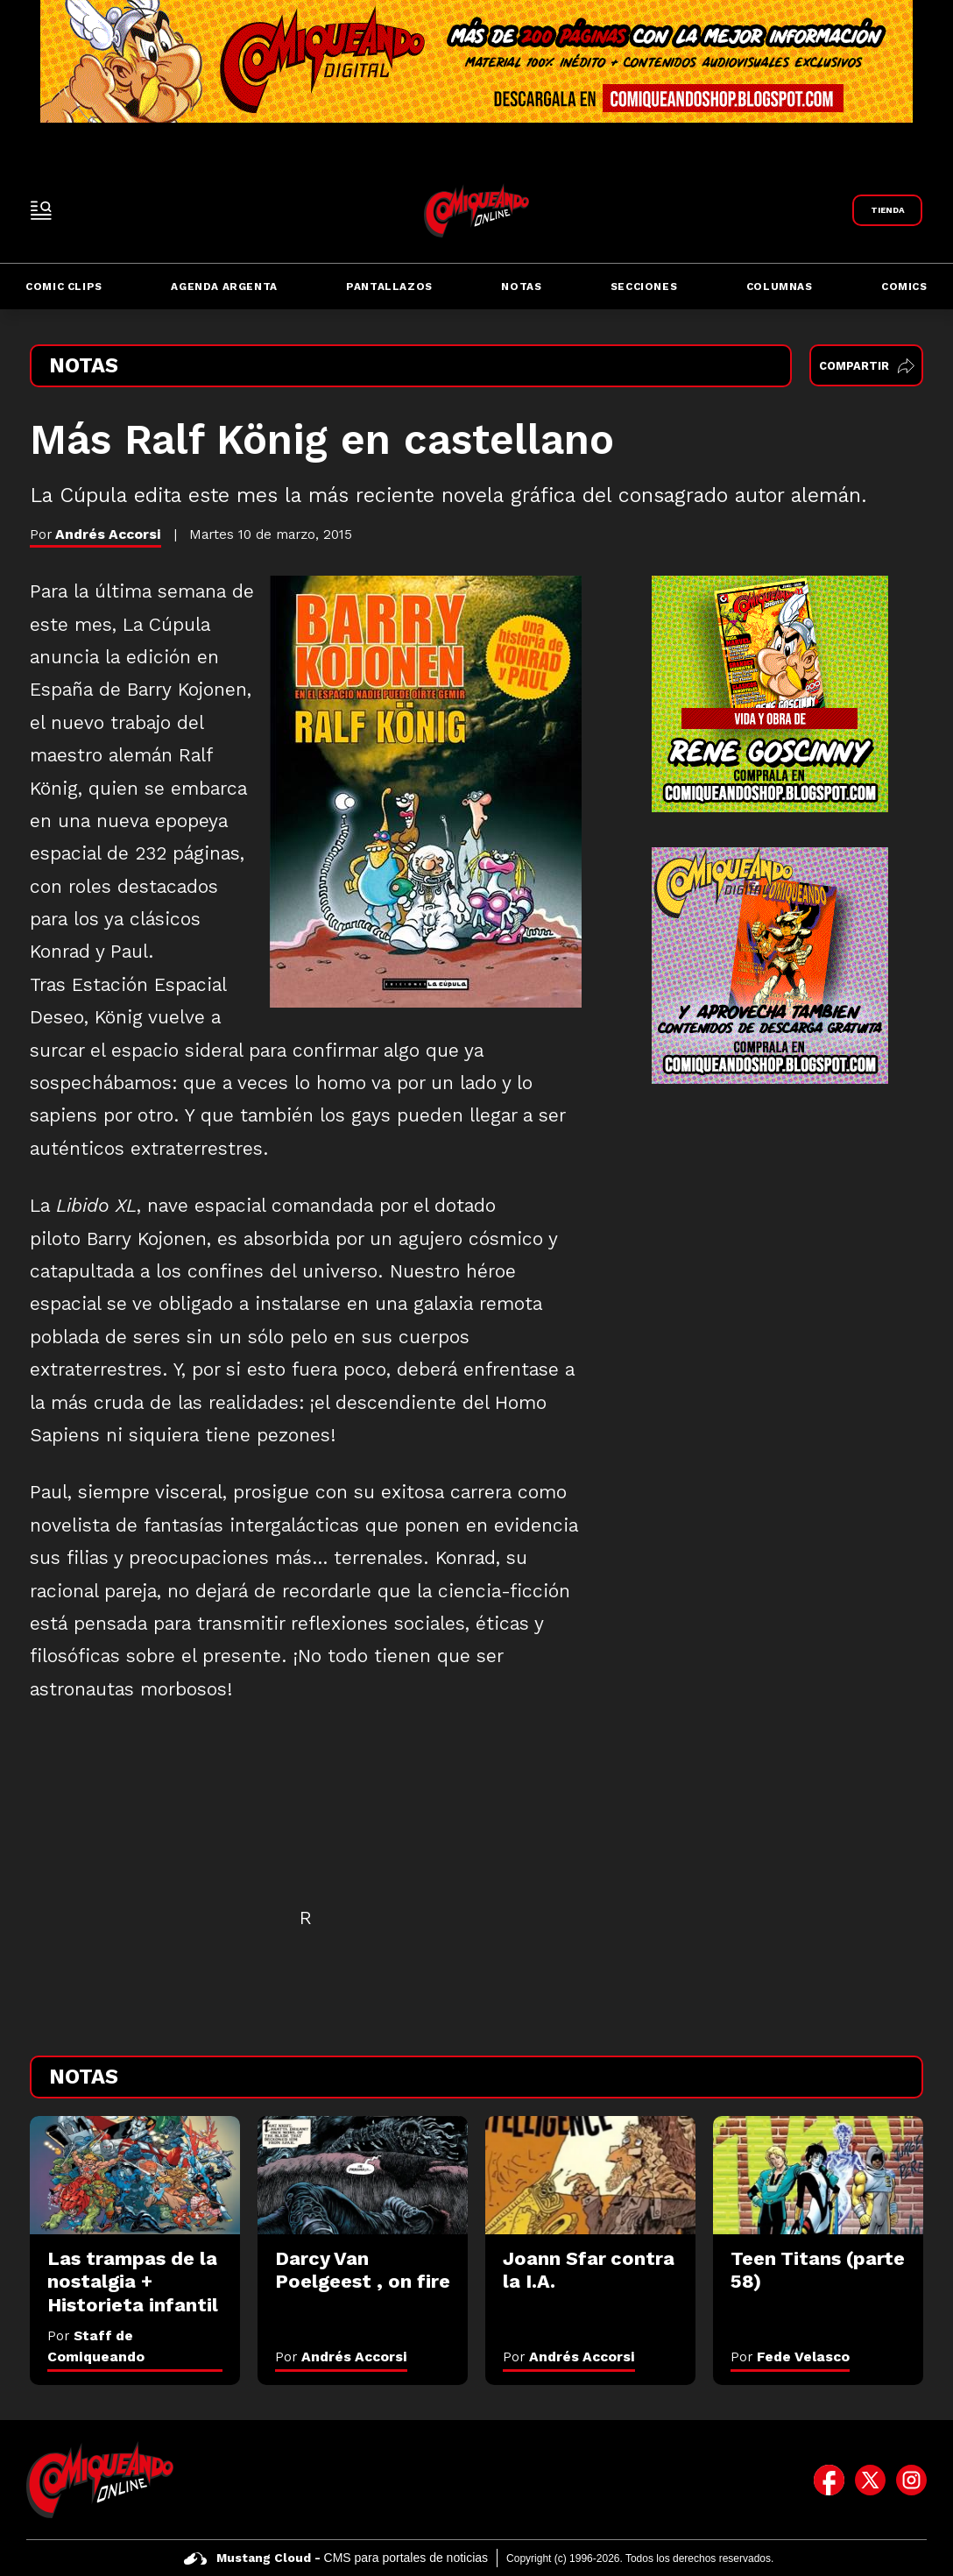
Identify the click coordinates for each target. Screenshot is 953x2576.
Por (341, 2356)
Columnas (779, 286)
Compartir (866, 365)
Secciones (644, 286)
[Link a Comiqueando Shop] (887, 210)
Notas (521, 286)
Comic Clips (63, 286)
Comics (904, 286)
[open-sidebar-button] (41, 210)
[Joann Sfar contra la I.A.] (590, 2175)
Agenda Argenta (224, 286)
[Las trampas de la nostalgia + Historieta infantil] (135, 2175)
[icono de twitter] (870, 2479)
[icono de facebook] (829, 2479)
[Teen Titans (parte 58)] (818, 2175)
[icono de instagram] (911, 2479)
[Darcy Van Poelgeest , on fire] (363, 2175)
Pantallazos (389, 286)
